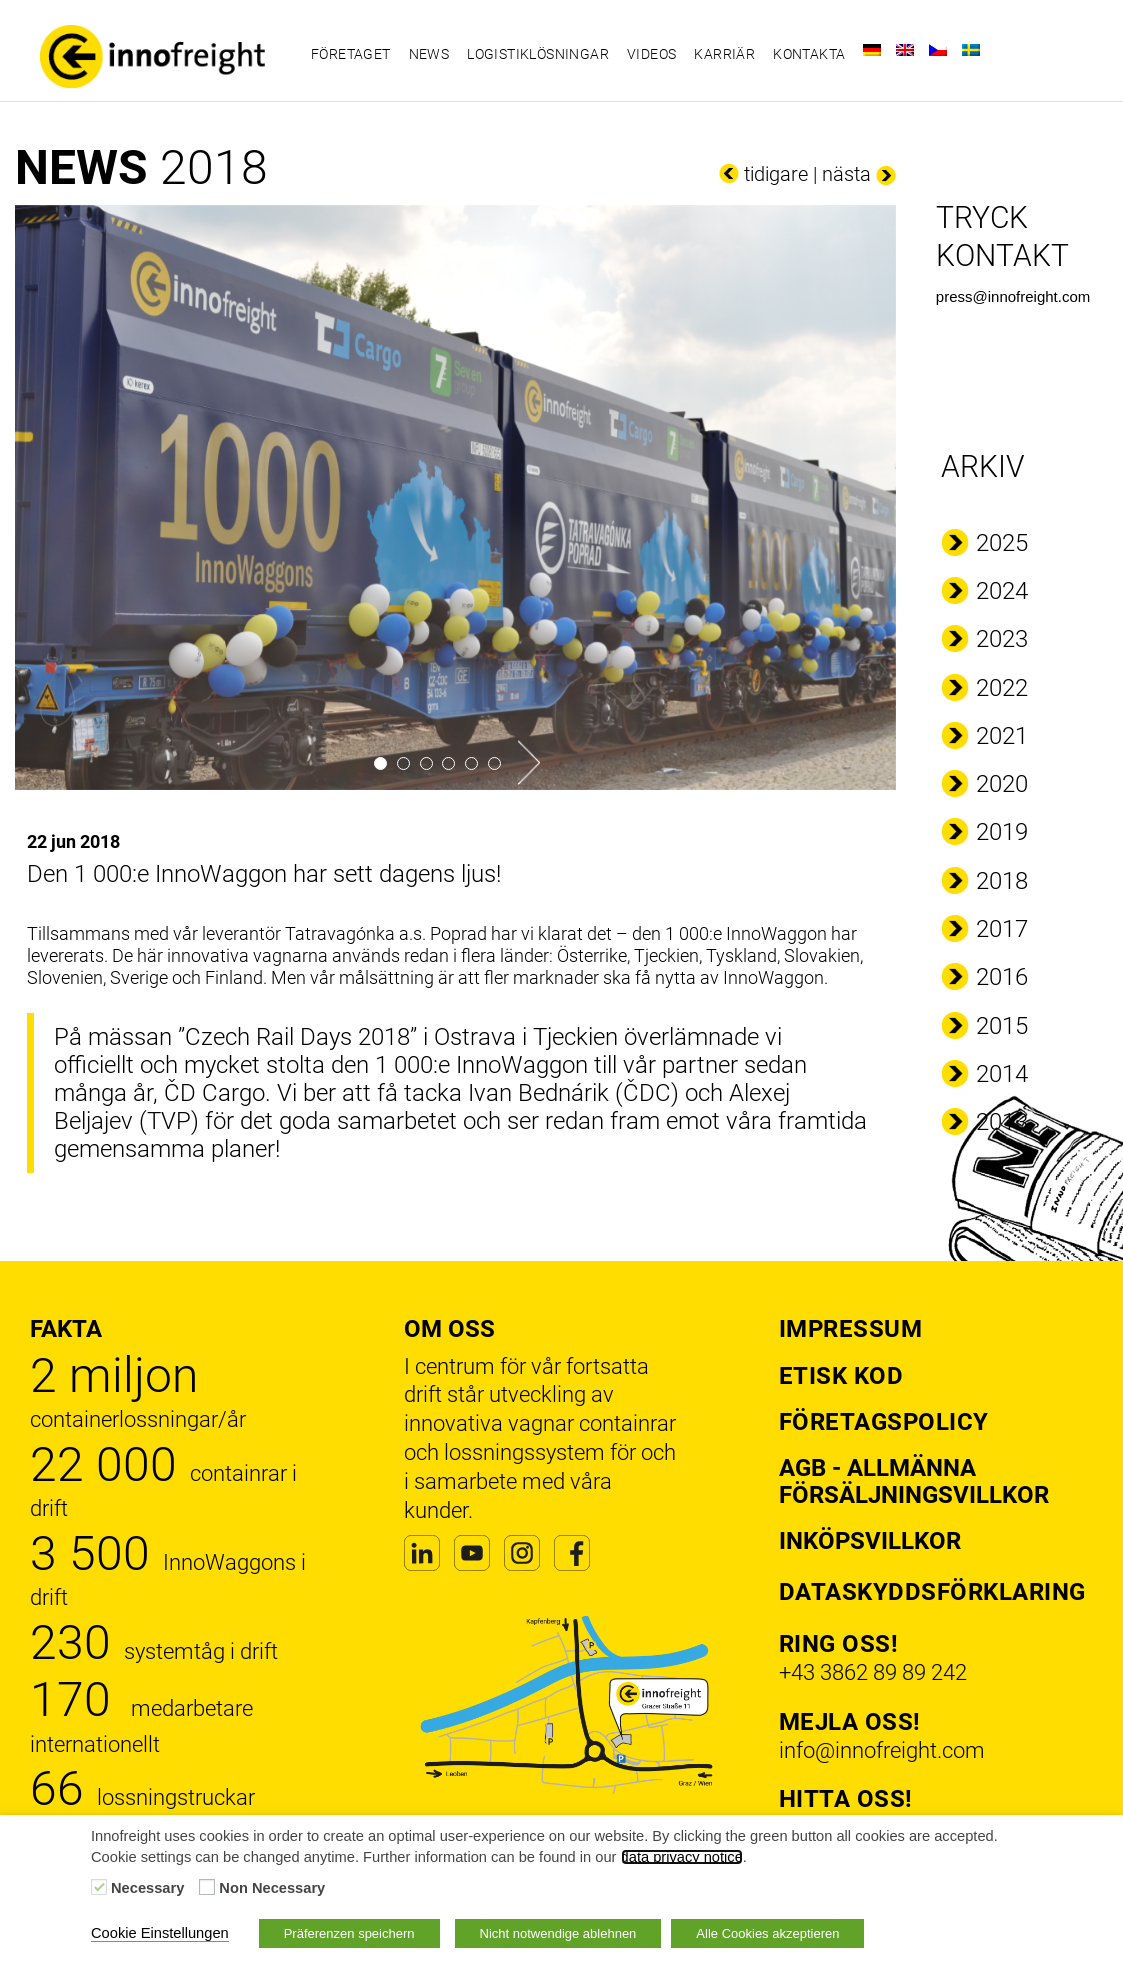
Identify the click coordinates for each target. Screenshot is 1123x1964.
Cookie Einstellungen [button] (160, 1933)
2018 (1002, 881)
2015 (1002, 1026)
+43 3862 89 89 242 (873, 1672)
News (429, 54)
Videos (651, 54)
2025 (1002, 543)
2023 (1002, 639)
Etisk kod (841, 1376)
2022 (1002, 688)
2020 (1002, 784)
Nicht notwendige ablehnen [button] (558, 1933)
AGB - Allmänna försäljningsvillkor (914, 1481)
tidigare (776, 174)
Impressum (851, 1329)
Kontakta (809, 54)
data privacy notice (682, 1857)
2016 (1002, 977)
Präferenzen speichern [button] (349, 1933)
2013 (1002, 1122)
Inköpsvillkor (870, 1541)
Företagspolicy (884, 1422)
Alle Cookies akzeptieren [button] (767, 1933)
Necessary (147, 1888)
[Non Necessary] (207, 1887)
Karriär (724, 54)
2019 (1002, 832)
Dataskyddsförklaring (932, 1592)
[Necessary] (99, 1887)
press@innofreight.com (1013, 296)
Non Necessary (272, 1888)
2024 (1002, 591)
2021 (1002, 736)
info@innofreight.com (882, 1750)
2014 (1002, 1074)
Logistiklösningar (538, 54)
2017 (1002, 929)
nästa (846, 174)
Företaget (351, 54)
